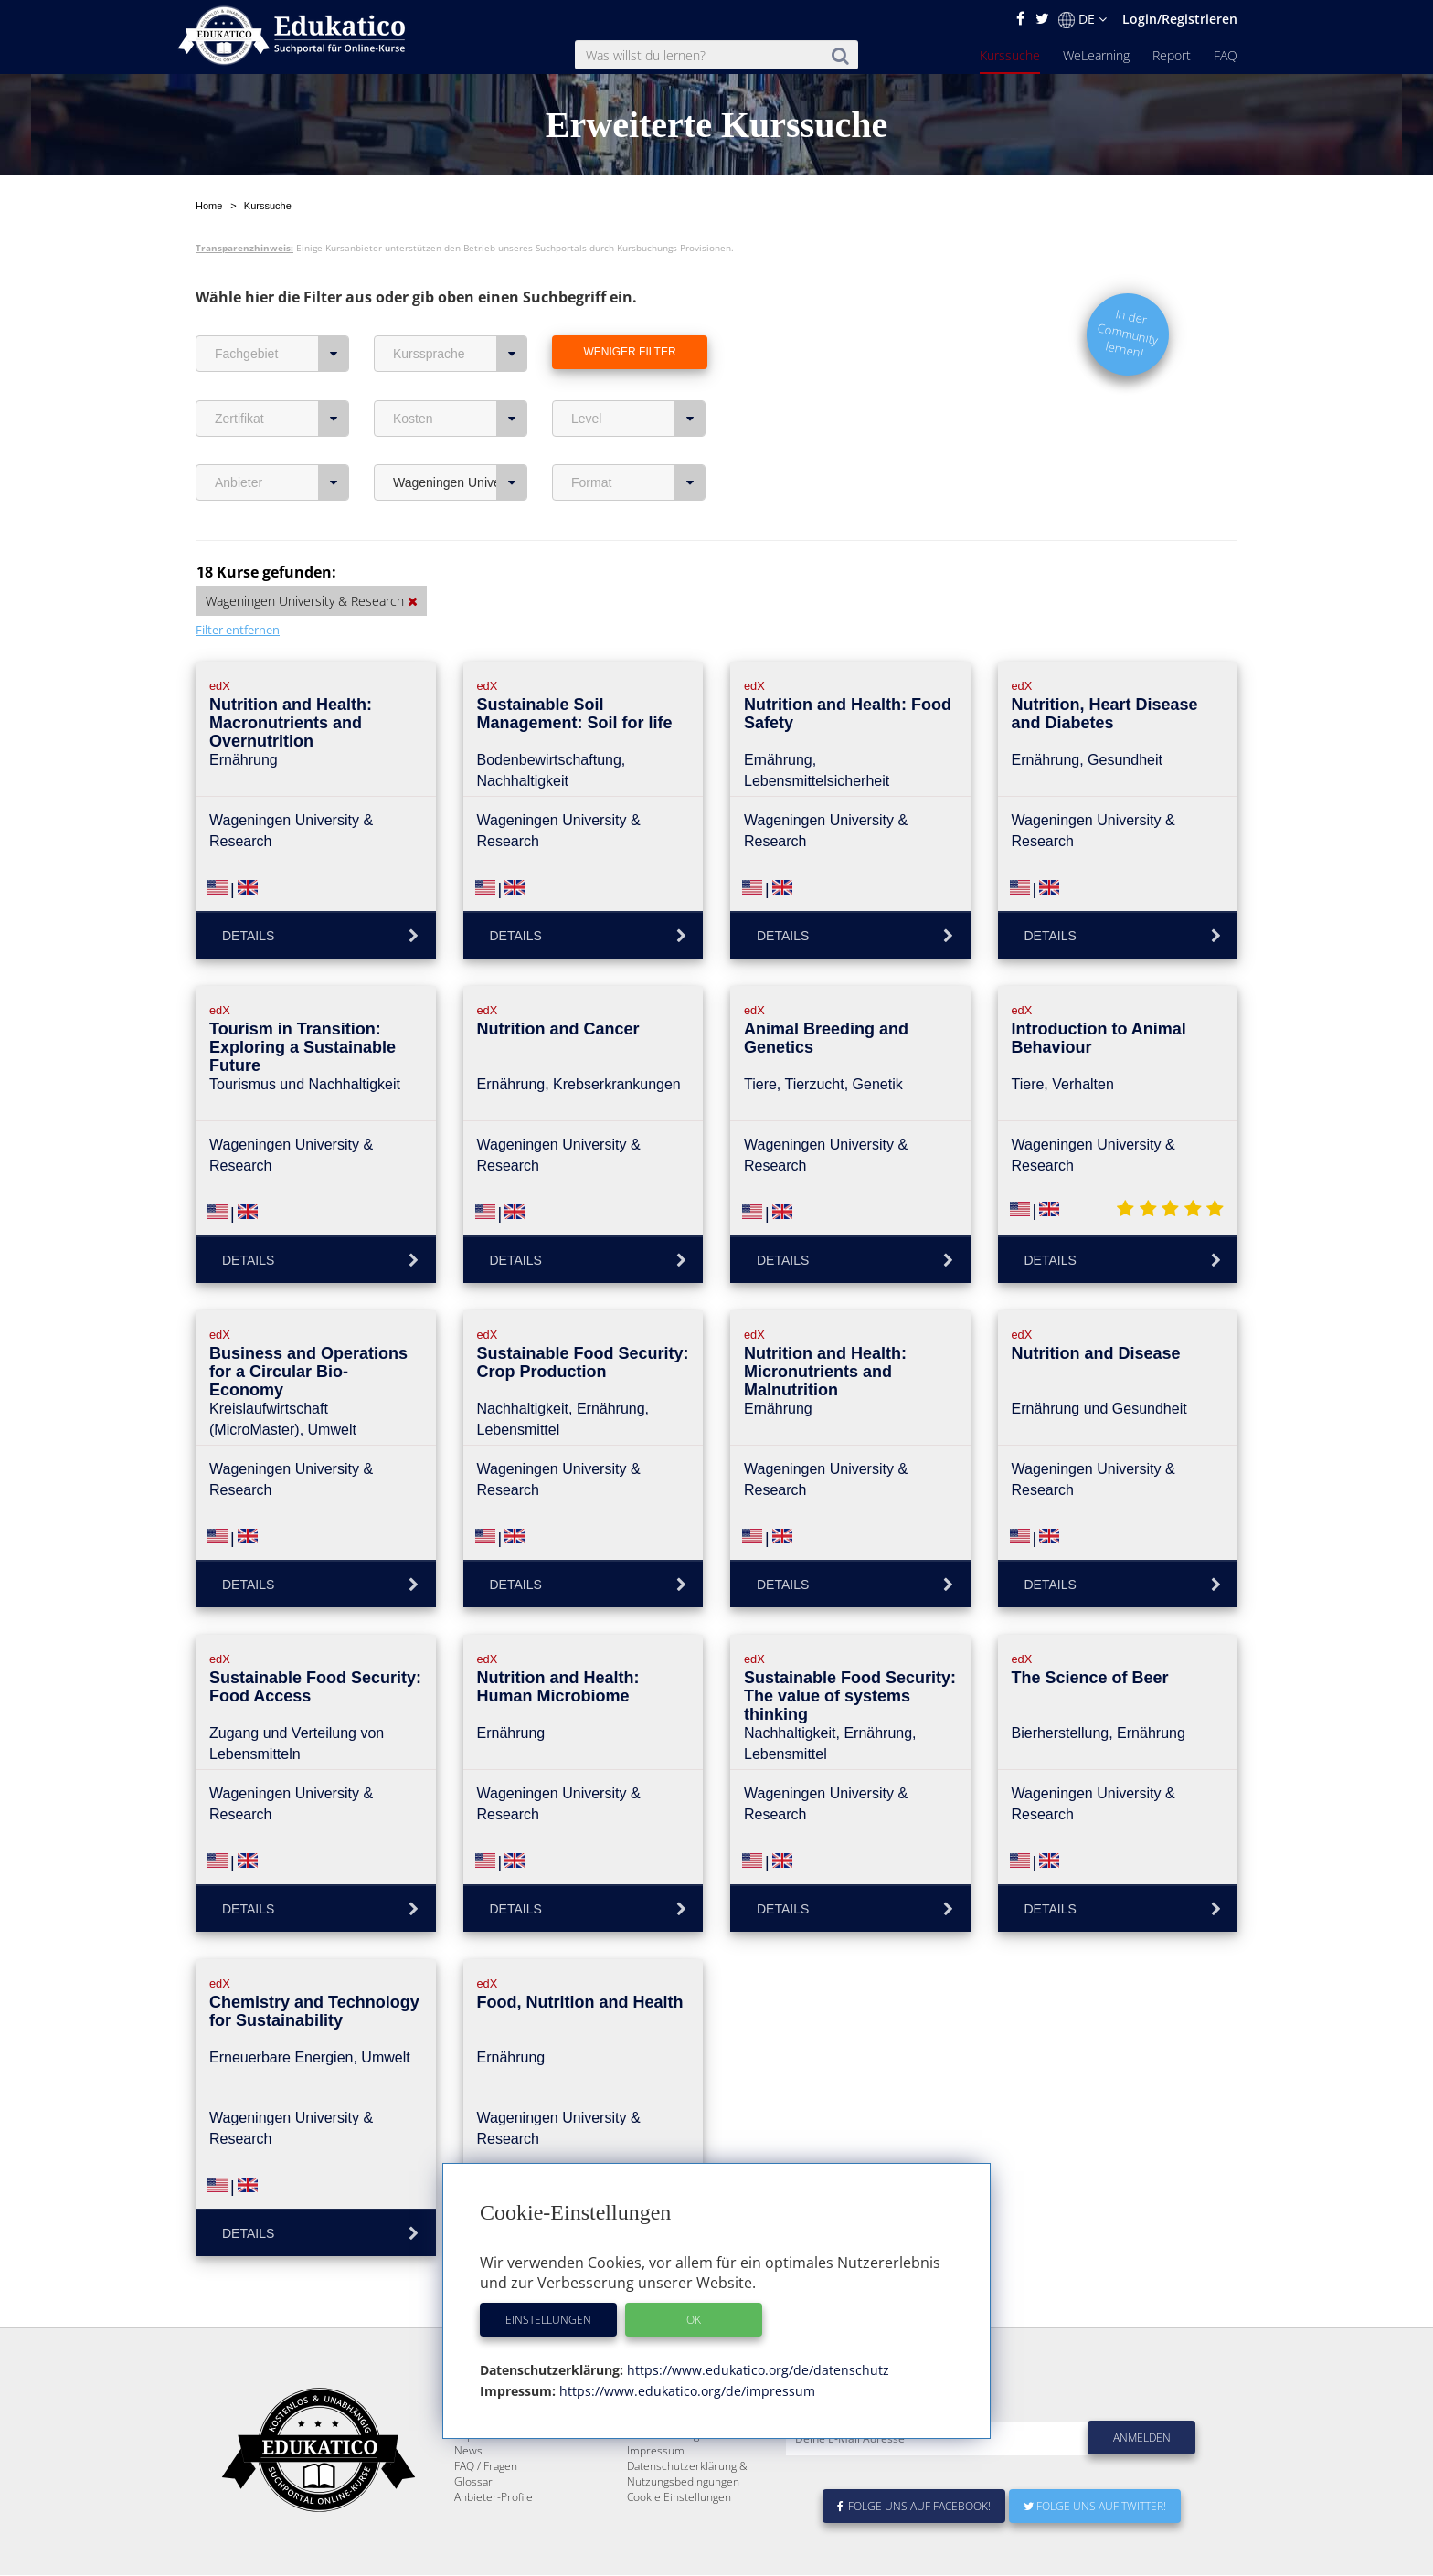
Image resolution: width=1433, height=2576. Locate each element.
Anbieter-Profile (493, 2541)
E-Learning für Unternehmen (699, 2463)
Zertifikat (282, 418)
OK (693, 2319)
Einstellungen (548, 2319)
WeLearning (1096, 55)
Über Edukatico (665, 2447)
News (468, 2494)
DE (1082, 19)
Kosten (460, 418)
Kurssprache (460, 353)
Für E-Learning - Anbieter (689, 2478)
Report (1171, 55)
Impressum (656, 2494)
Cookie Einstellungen (679, 2541)
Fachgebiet (282, 353)
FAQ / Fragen (485, 2510)
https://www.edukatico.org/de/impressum (685, 2391)
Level (638, 418)
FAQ (1225, 55)
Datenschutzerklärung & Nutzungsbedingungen (687, 2517)
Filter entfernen (238, 629)
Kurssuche (1010, 55)
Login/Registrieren (1179, 18)
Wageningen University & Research (460, 482)
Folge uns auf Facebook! (914, 2550)
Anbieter (282, 482)
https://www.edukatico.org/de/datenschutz (756, 2370)
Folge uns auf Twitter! (1095, 2550)
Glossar (473, 2525)
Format (638, 482)
